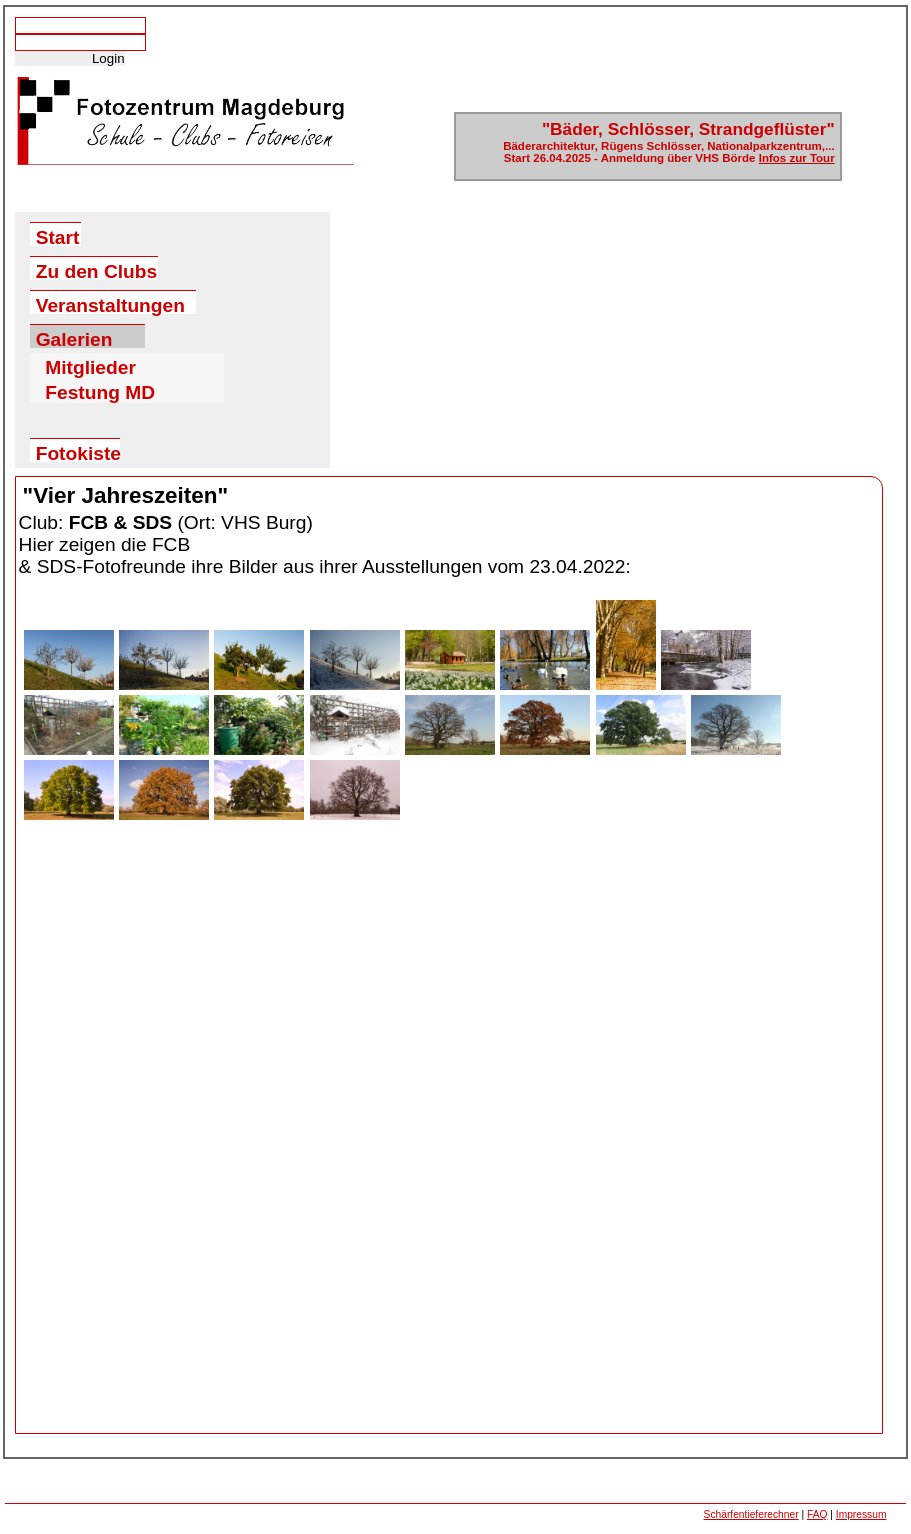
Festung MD (100, 389)
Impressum (861, 1514)
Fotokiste (78, 452)
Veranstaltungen (110, 304)
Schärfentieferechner (751, 1514)
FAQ (817, 1514)
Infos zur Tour (797, 158)
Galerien (74, 338)
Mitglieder (90, 364)
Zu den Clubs (97, 270)
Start (58, 236)
